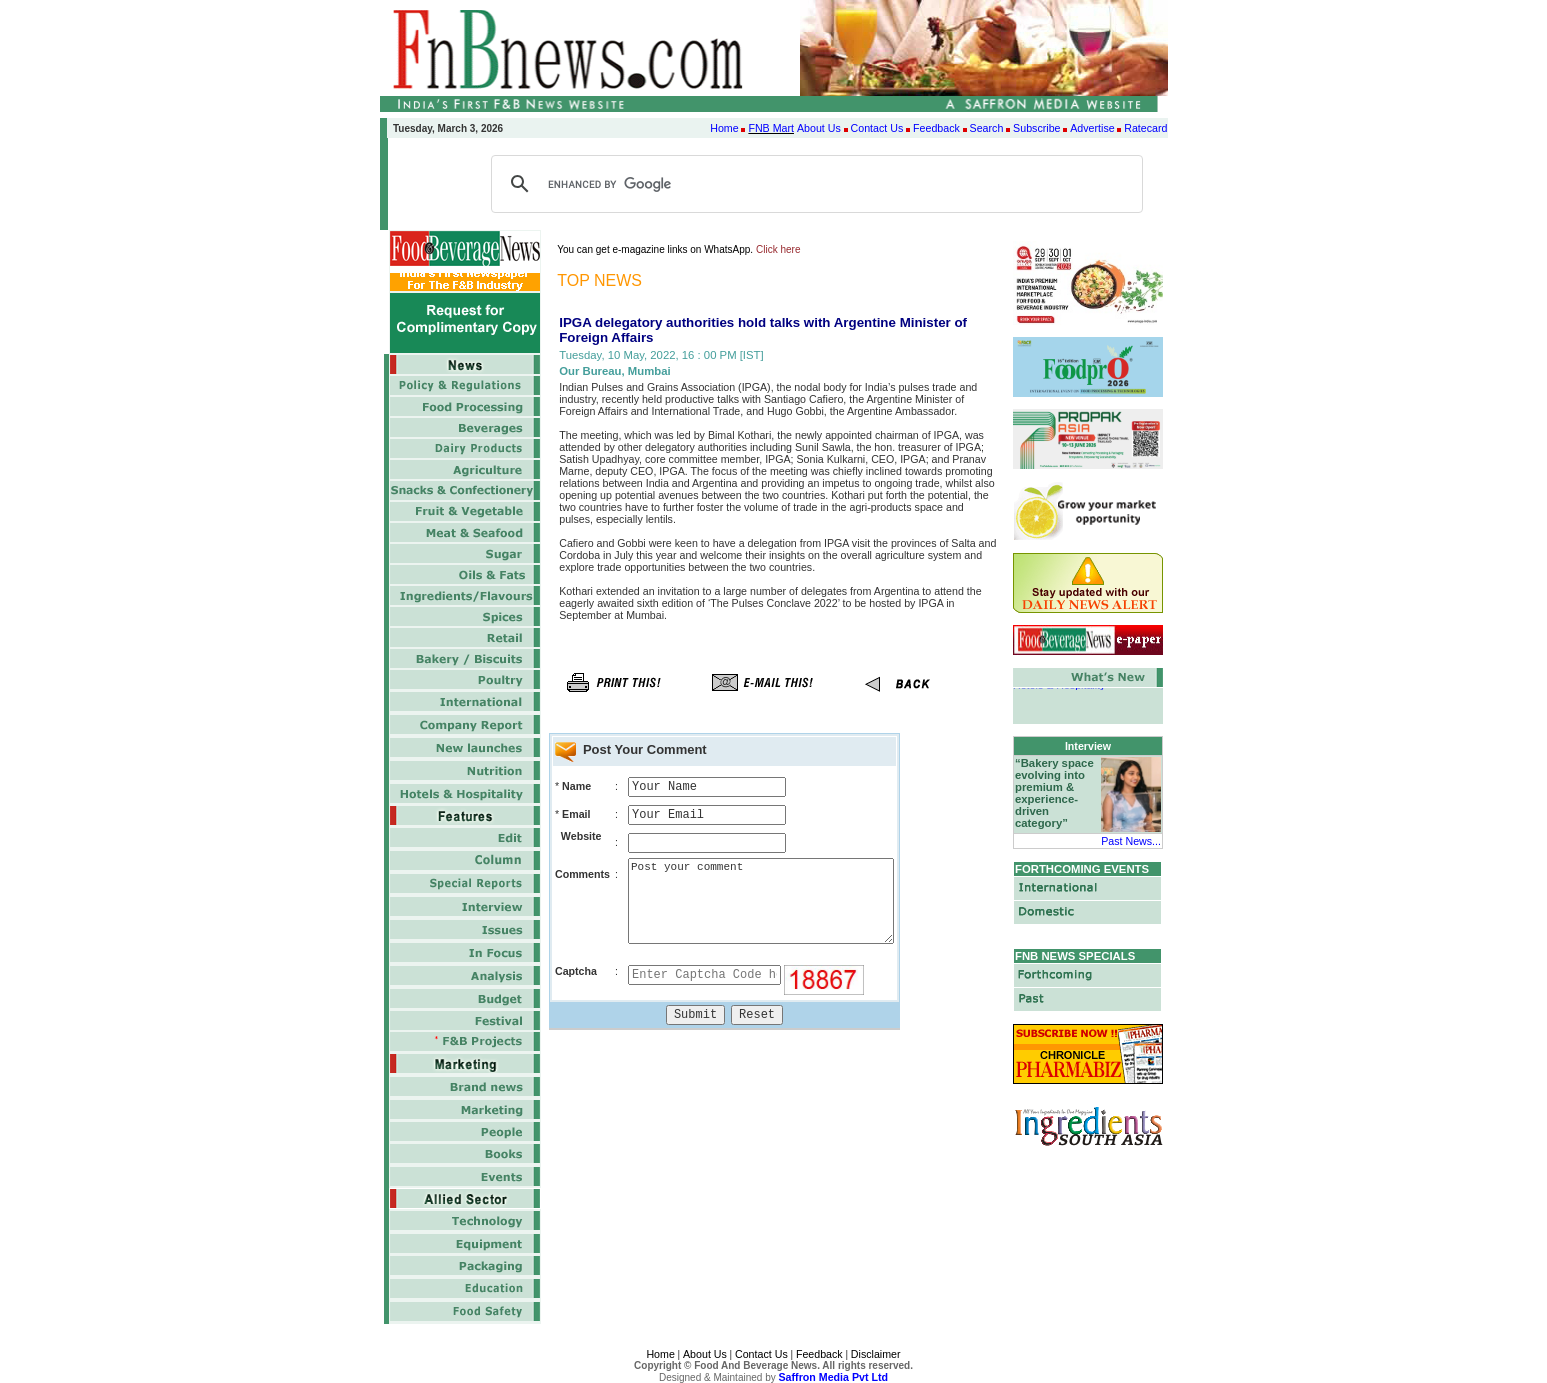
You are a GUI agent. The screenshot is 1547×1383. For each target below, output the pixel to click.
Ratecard (1145, 128)
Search (987, 128)
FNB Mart (771, 128)
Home (724, 128)
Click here (778, 249)
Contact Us (877, 128)
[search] (814, 184)
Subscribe (1036, 128)
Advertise (1092, 128)
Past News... (1131, 841)
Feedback (936, 128)
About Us (819, 128)
